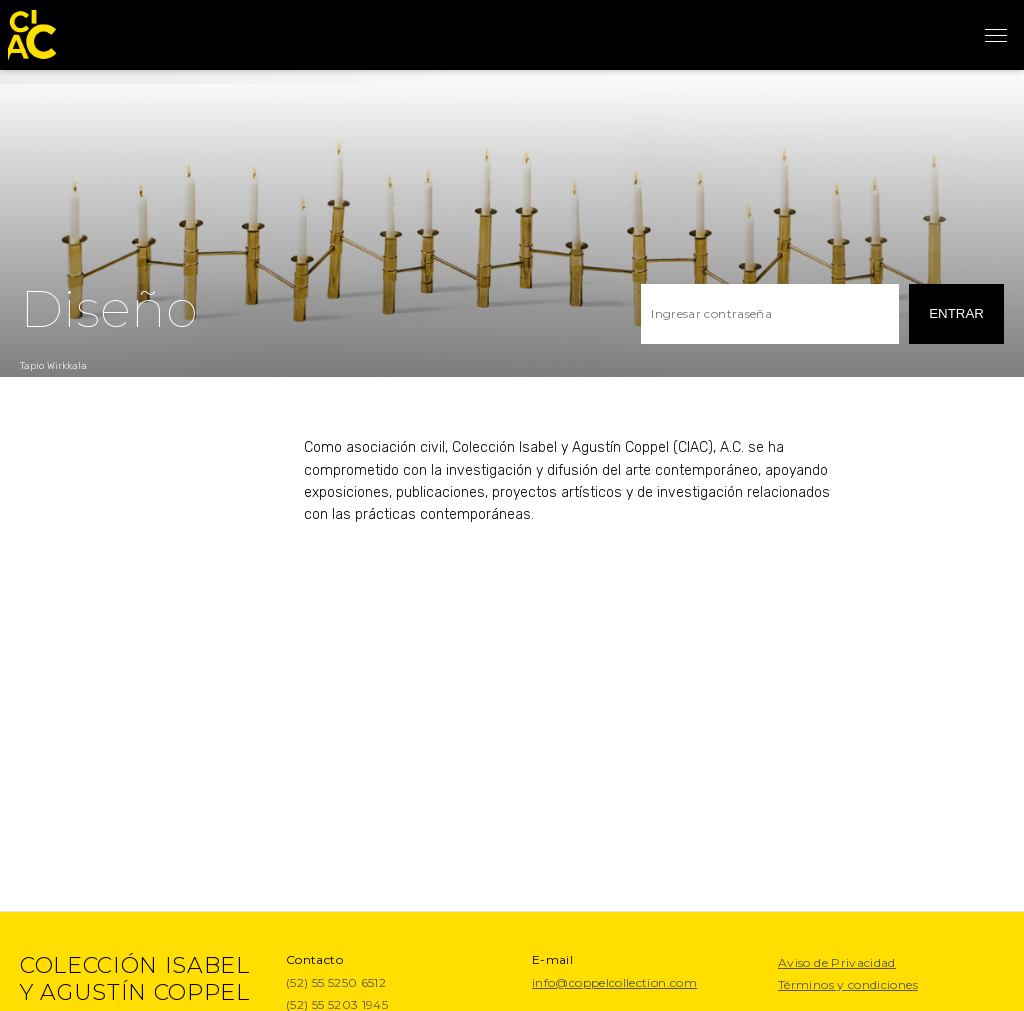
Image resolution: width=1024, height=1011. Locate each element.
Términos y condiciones (848, 984)
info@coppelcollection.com (614, 982)
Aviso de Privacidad (837, 962)
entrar (956, 313)
